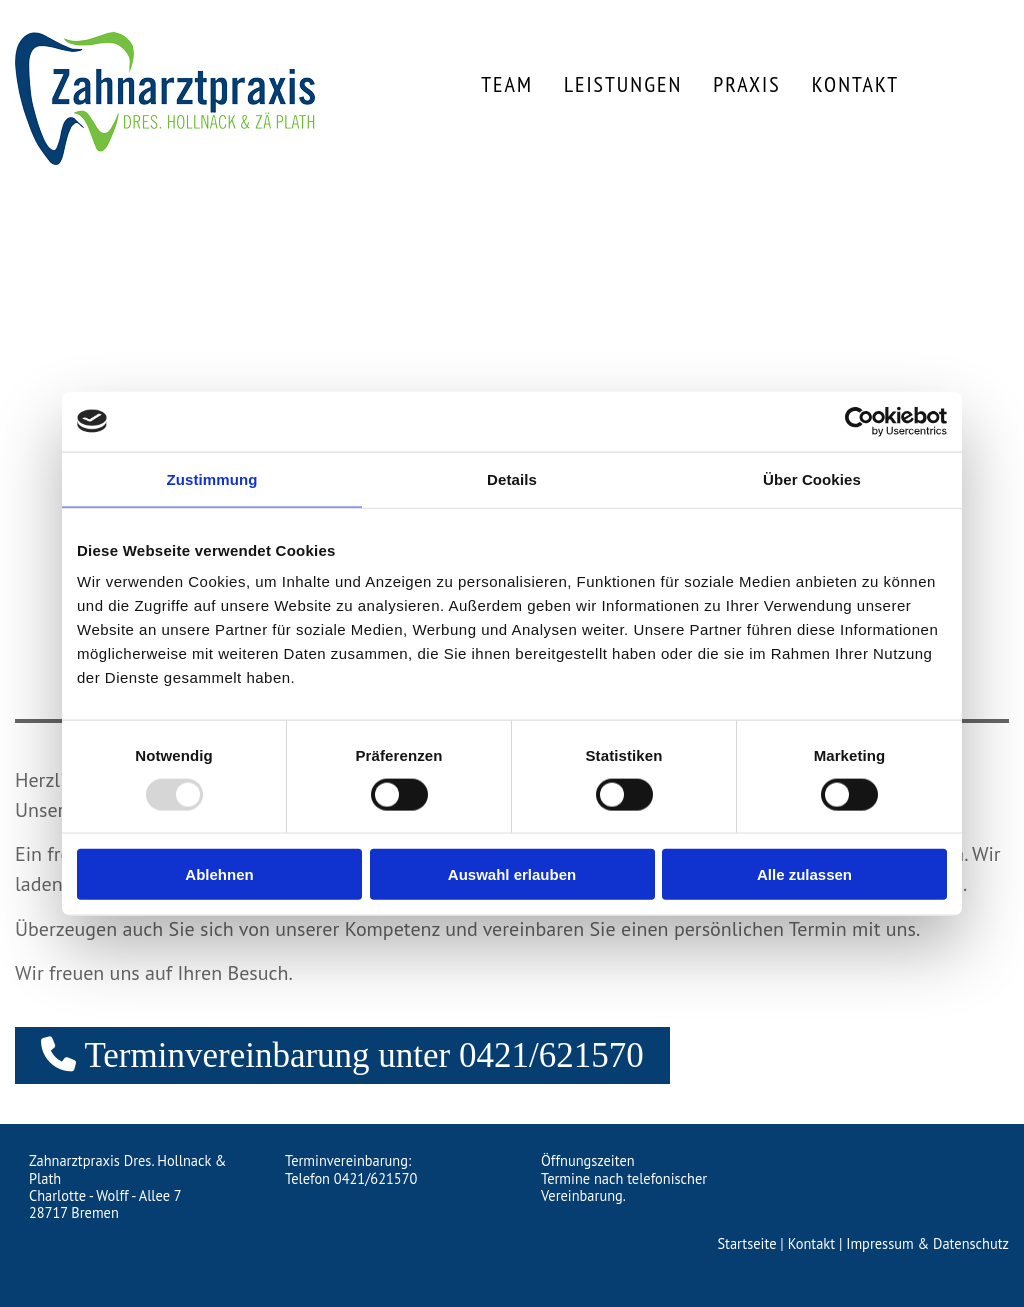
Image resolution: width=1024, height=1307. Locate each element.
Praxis (746, 84)
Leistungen (623, 84)
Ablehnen (219, 874)
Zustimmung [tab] (212, 478)
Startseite (746, 1243)
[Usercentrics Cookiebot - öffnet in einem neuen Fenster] (859, 421)
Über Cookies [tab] (812, 478)
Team (507, 84)
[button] (342, 1055)
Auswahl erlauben (512, 874)
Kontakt (855, 84)
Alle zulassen (804, 874)
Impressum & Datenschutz (927, 1243)
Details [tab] (512, 478)
